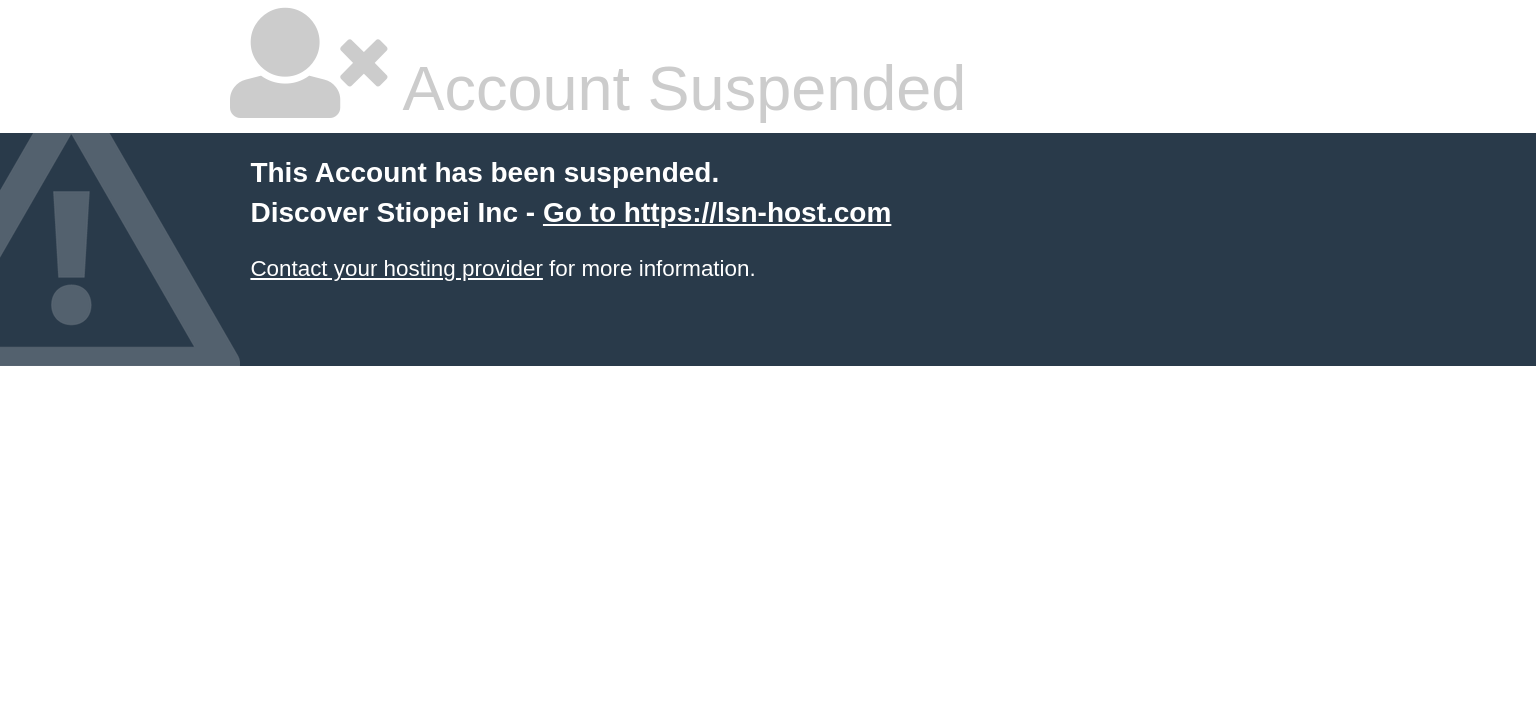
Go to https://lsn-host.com (717, 212)
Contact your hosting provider (396, 268)
